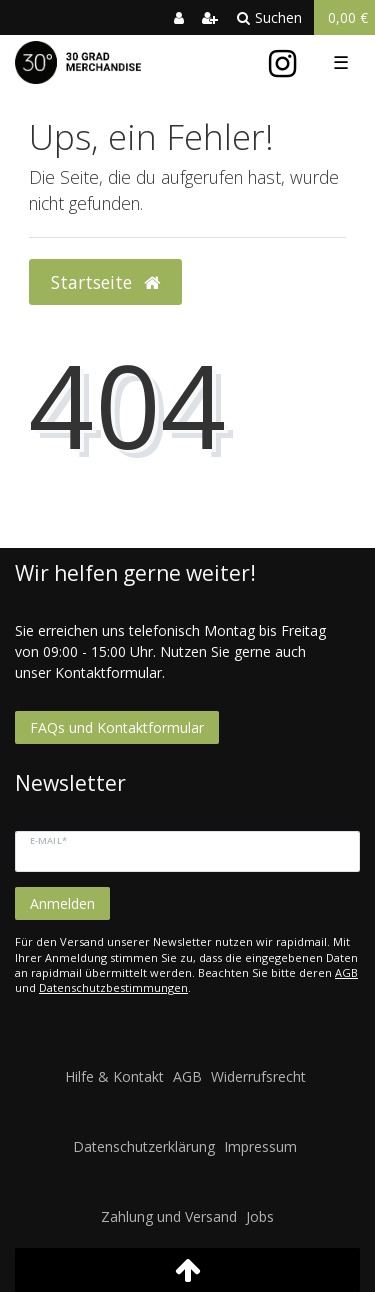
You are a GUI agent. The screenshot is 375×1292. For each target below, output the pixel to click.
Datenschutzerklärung (144, 1146)
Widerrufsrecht (258, 1076)
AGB (346, 972)
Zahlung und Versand (169, 1216)
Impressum (260, 1146)
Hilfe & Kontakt (114, 1076)
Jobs (260, 1216)
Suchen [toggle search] (269, 17)
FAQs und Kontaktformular (117, 727)
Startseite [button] (105, 282)
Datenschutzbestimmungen (113, 987)
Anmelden (62, 903)
